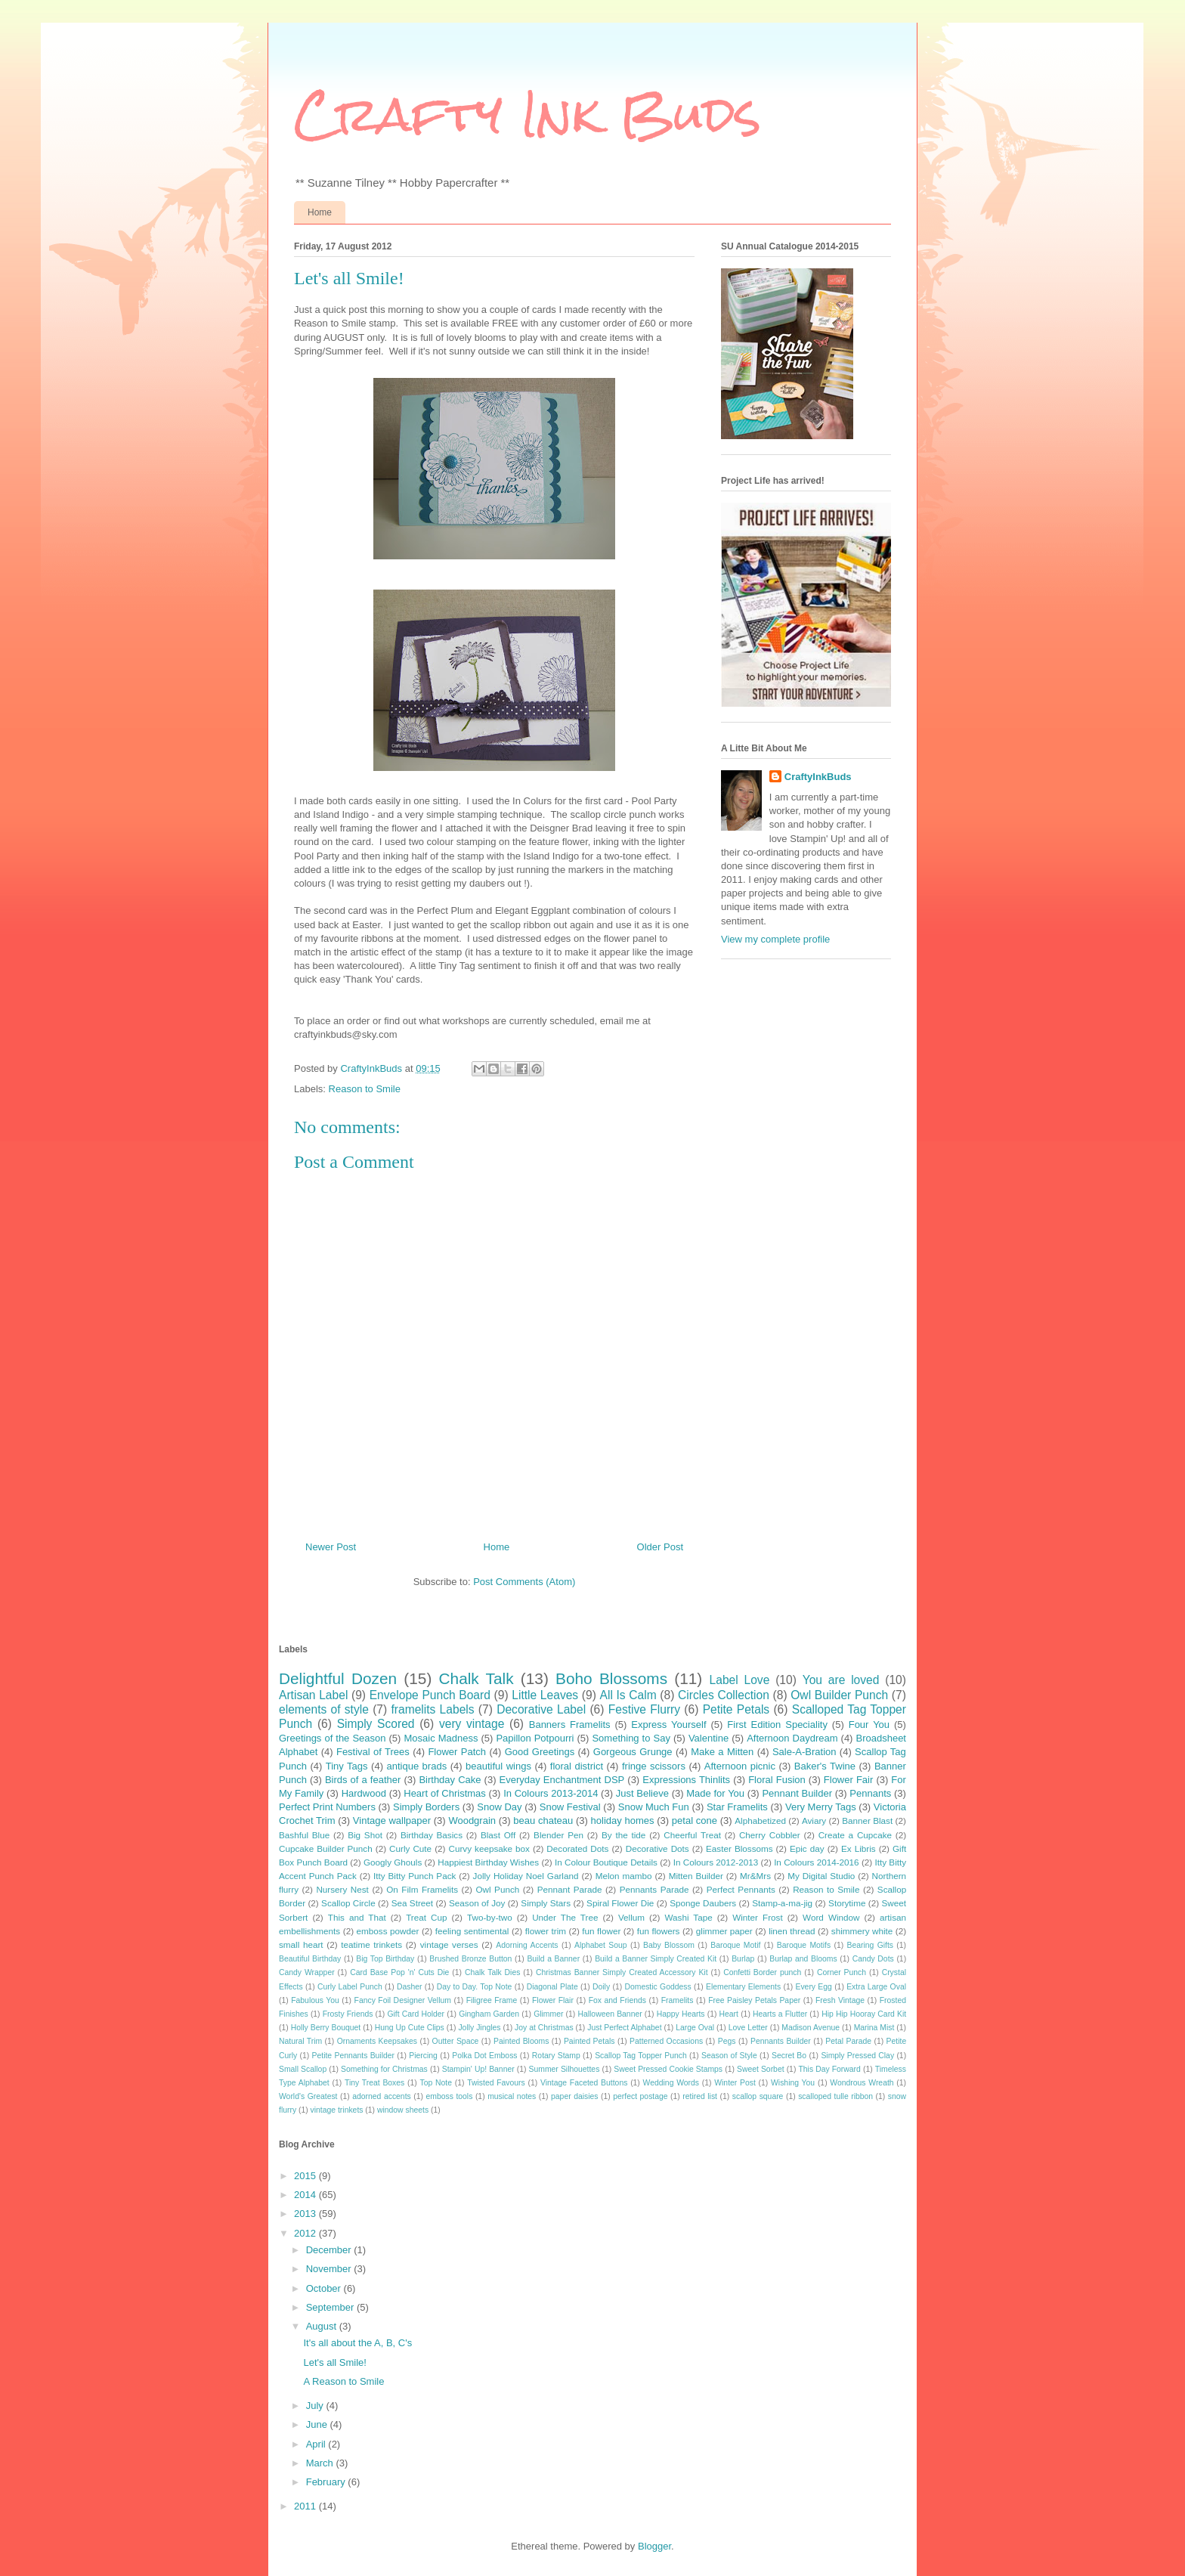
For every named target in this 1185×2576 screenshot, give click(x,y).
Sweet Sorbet (760, 2069)
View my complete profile (775, 939)
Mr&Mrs (755, 1876)
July (316, 2405)
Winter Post (735, 2083)
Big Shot (365, 1835)
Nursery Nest (342, 1889)
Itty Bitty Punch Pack (414, 1876)
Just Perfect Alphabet (624, 2027)
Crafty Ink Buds (527, 113)
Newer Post (330, 1547)
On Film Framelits (422, 1889)
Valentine (708, 1738)
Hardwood (364, 1793)
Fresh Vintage (840, 2000)
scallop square (758, 2096)
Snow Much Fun (653, 1807)
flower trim (545, 1931)
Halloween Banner (609, 2014)
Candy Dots (873, 1959)
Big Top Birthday (385, 1959)
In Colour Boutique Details (606, 1862)
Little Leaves (545, 1695)
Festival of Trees (373, 1751)
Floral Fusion (777, 1779)
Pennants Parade (654, 1889)
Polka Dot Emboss (484, 2055)
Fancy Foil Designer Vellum (402, 2000)
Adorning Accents (527, 1945)
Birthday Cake (450, 1779)
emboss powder (388, 1931)
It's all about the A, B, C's (357, 2342)
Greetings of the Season (332, 1738)
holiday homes (622, 1820)
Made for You (715, 1793)
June (318, 2424)
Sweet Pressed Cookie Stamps (668, 2069)
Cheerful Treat (692, 1835)
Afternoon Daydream (792, 1738)
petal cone (694, 1820)
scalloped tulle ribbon (835, 2096)
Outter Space (455, 2041)
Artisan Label (313, 1695)
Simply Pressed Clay (857, 2055)
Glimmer (548, 2014)
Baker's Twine (824, 1766)
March (321, 2463)
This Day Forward (829, 2069)
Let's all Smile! (334, 2362)
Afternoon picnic (739, 1766)
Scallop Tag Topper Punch (641, 2055)
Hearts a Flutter (780, 2014)
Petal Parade (848, 2041)
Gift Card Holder (415, 2014)
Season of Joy (477, 1903)
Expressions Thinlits (686, 1779)
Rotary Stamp (556, 2055)
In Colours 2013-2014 (550, 1793)
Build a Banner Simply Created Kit (655, 1959)
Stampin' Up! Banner (478, 2069)
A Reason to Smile (343, 2381)
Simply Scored (376, 1723)
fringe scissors (653, 1766)
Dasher (409, 1987)
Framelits (677, 2000)
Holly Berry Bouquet (326, 2027)
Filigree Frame (492, 2000)
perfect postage (640, 2096)
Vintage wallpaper (392, 1820)
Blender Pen (558, 1835)
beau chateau (543, 1820)
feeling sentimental (472, 1931)
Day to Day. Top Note (474, 1987)
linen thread (792, 1931)
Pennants (870, 1793)
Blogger (654, 2546)
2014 (306, 2194)
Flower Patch (457, 1751)
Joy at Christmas (544, 2027)
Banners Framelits (570, 1724)
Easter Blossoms (739, 1848)
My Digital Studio (821, 1876)
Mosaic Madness (441, 1738)
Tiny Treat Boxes (374, 2083)
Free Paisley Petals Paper (754, 2000)
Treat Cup (426, 1917)
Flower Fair (848, 1779)
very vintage (471, 1723)
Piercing (423, 2055)
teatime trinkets (371, 1944)
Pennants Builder (780, 2041)
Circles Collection (723, 1695)
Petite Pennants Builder (353, 2055)
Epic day (807, 1848)
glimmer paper (724, 1931)
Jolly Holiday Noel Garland (526, 1876)
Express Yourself (668, 1724)
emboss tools (449, 2096)
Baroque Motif (735, 1945)
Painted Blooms (521, 2041)
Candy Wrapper (307, 1972)
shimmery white (862, 1931)
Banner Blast (867, 1820)
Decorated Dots (577, 1848)
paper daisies (574, 2096)
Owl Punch (497, 1889)
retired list (699, 2096)
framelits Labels (432, 1709)
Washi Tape (688, 1917)
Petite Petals (736, 1709)
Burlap (743, 1959)
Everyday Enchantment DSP (562, 1779)
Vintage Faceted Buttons (583, 2083)
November (330, 2268)
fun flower (601, 1931)
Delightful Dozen (338, 1678)
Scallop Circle (348, 1903)
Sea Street (412, 1903)
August (322, 2326)
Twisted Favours (496, 2083)
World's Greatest (308, 2096)
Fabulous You (315, 2000)
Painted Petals (589, 2041)
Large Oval (695, 2027)
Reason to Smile (365, 1088)
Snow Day (499, 1807)
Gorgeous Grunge (633, 1751)
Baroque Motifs (804, 1945)
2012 (306, 2233)
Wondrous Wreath (861, 2083)
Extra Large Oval (876, 1987)
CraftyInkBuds (818, 776)
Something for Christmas (384, 2069)
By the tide (623, 1835)
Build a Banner (553, 1959)
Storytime (846, 1903)
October (325, 2288)
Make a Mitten (722, 1751)
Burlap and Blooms (803, 1959)
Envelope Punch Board (430, 1695)
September (331, 2307)
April (317, 2444)
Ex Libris (858, 1848)
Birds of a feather (363, 1779)
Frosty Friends (348, 2014)
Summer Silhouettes (564, 2069)
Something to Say (631, 1738)
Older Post (660, 1547)
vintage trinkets (337, 2110)
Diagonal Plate (552, 1987)
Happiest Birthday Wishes (488, 1862)
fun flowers (658, 1931)
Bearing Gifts (870, 1945)
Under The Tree (565, 1917)
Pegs (727, 2041)
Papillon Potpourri (535, 1738)
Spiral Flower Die (620, 1903)
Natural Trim (300, 2041)
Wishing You (793, 2083)
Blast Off (498, 1835)
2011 (306, 2506)
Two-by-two (489, 1917)
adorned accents (381, 2096)
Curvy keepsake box (489, 1848)
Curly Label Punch (349, 1987)
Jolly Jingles (479, 2027)
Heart (728, 2014)
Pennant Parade (569, 1889)
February (327, 2482)
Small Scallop (302, 2069)
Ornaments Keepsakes (377, 2041)
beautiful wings (498, 1766)
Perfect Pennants (741, 1889)
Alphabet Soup (600, 1945)
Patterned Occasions (666, 2041)
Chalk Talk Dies (493, 1972)
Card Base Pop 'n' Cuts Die (399, 1972)
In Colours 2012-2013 (715, 1862)
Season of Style (729, 2055)
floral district (576, 1766)
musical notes (511, 2096)
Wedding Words (671, 2083)
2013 (306, 2213)
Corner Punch (841, 1972)
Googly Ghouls (393, 1862)
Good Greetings (540, 1751)
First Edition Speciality (777, 1724)
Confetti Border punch (762, 1972)
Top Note (436, 2083)
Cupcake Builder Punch (326, 1848)
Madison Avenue (810, 2027)
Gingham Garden (489, 2014)
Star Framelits (737, 1807)
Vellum (631, 1917)
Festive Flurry (644, 1709)
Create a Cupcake (855, 1835)
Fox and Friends (617, 2000)
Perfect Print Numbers (327, 1807)
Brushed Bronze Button (470, 1959)
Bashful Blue (304, 1835)
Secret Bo (789, 2055)
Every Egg (813, 1987)
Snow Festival (570, 1807)
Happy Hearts (681, 2014)
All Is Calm (628, 1695)
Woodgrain (472, 1820)
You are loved (841, 1679)
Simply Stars (546, 1903)
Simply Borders (426, 1807)
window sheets (403, 2110)
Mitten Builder (696, 1876)
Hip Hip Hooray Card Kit (863, 2014)
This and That (357, 1917)
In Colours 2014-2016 (816, 1862)
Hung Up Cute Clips (409, 2027)
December (330, 2250)
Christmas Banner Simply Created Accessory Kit (622, 1972)
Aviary (814, 1820)
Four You (869, 1724)
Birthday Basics (432, 1835)
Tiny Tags (347, 1766)
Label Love (740, 1679)
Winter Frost (757, 1917)
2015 (306, 2175)
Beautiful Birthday (310, 1959)
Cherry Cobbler (769, 1835)
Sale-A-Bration (804, 1751)
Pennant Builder (797, 1793)
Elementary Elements (743, 1987)
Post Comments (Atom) (524, 1581)
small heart (301, 1944)
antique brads (416, 1766)
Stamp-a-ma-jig (782, 1903)
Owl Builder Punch (839, 1695)
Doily (601, 1987)
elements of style (324, 1709)
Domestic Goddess (657, 1987)
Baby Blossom (669, 1945)
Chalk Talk (476, 1678)
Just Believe (642, 1793)
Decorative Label (541, 1709)
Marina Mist (874, 2027)
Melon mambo (624, 1876)
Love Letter (748, 2027)
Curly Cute (410, 1848)
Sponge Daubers (703, 1903)
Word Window (831, 1917)
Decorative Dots (657, 1848)
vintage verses (449, 1944)
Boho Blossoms (611, 1678)
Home (320, 212)
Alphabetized (760, 1820)
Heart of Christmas (445, 1793)
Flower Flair (553, 2000)
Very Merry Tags (820, 1807)
